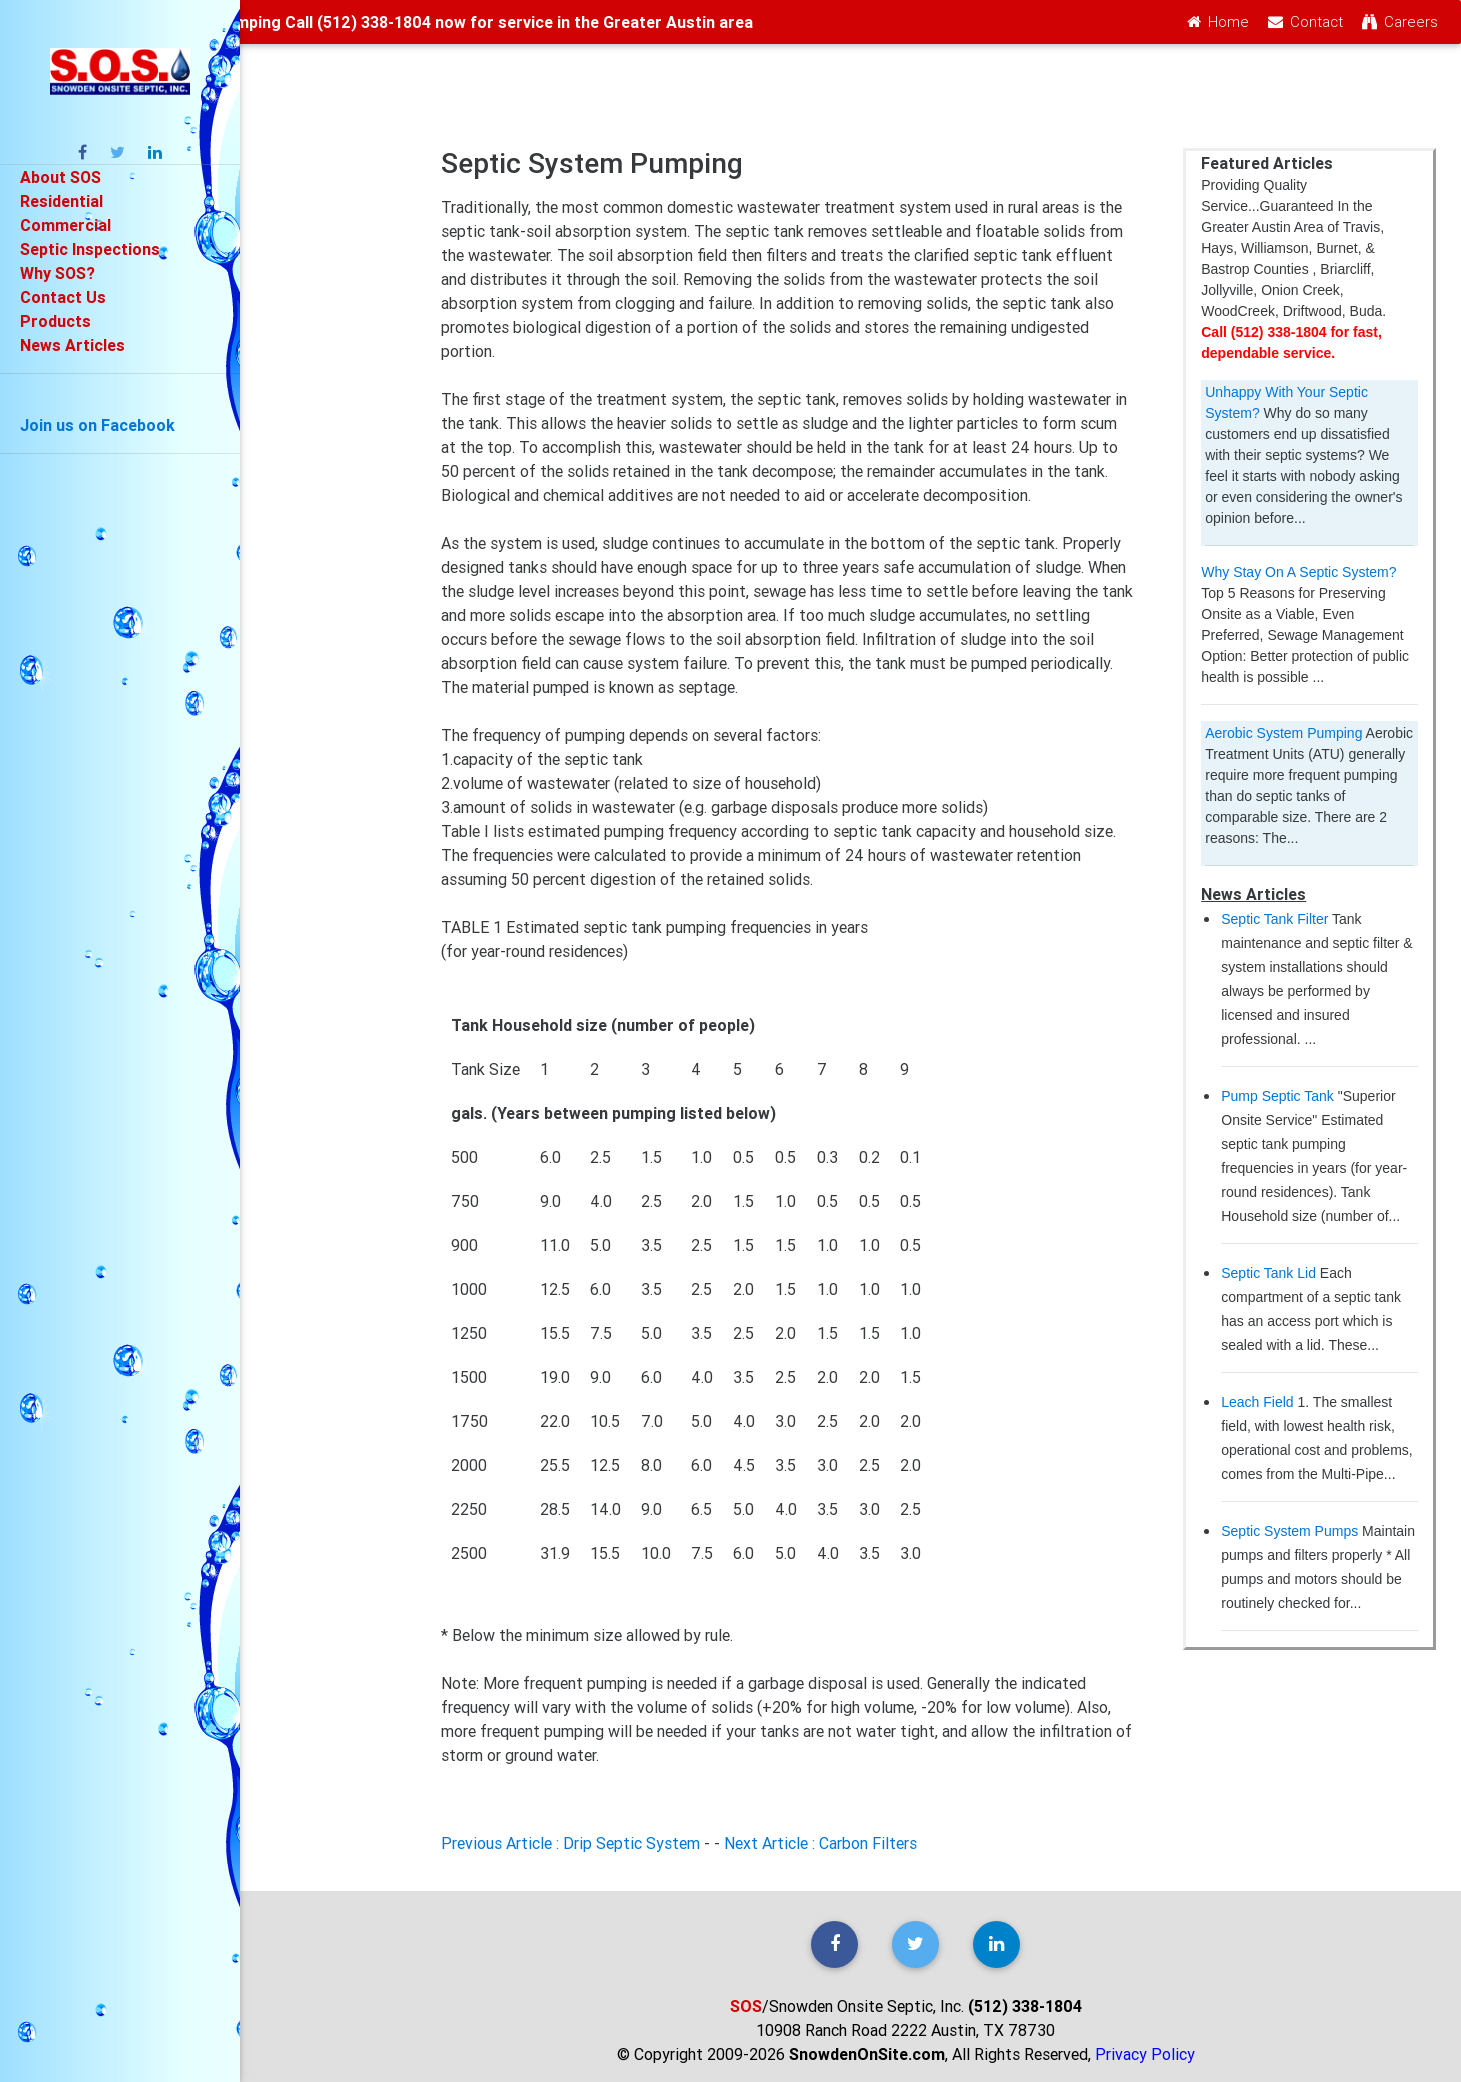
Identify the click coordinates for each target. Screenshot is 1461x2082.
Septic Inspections (90, 249)
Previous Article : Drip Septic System (570, 1843)
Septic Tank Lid (1268, 1273)
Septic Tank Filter (1274, 919)
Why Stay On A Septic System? (1298, 572)
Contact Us (63, 297)
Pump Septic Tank (1277, 1096)
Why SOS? (58, 273)
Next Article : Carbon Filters (820, 1843)
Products (55, 321)
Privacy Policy (1145, 2054)
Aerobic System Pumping (1283, 733)
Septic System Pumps (1289, 1531)
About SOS (61, 177)
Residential (61, 201)
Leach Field (1257, 1402)
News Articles (72, 345)
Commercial (65, 225)
